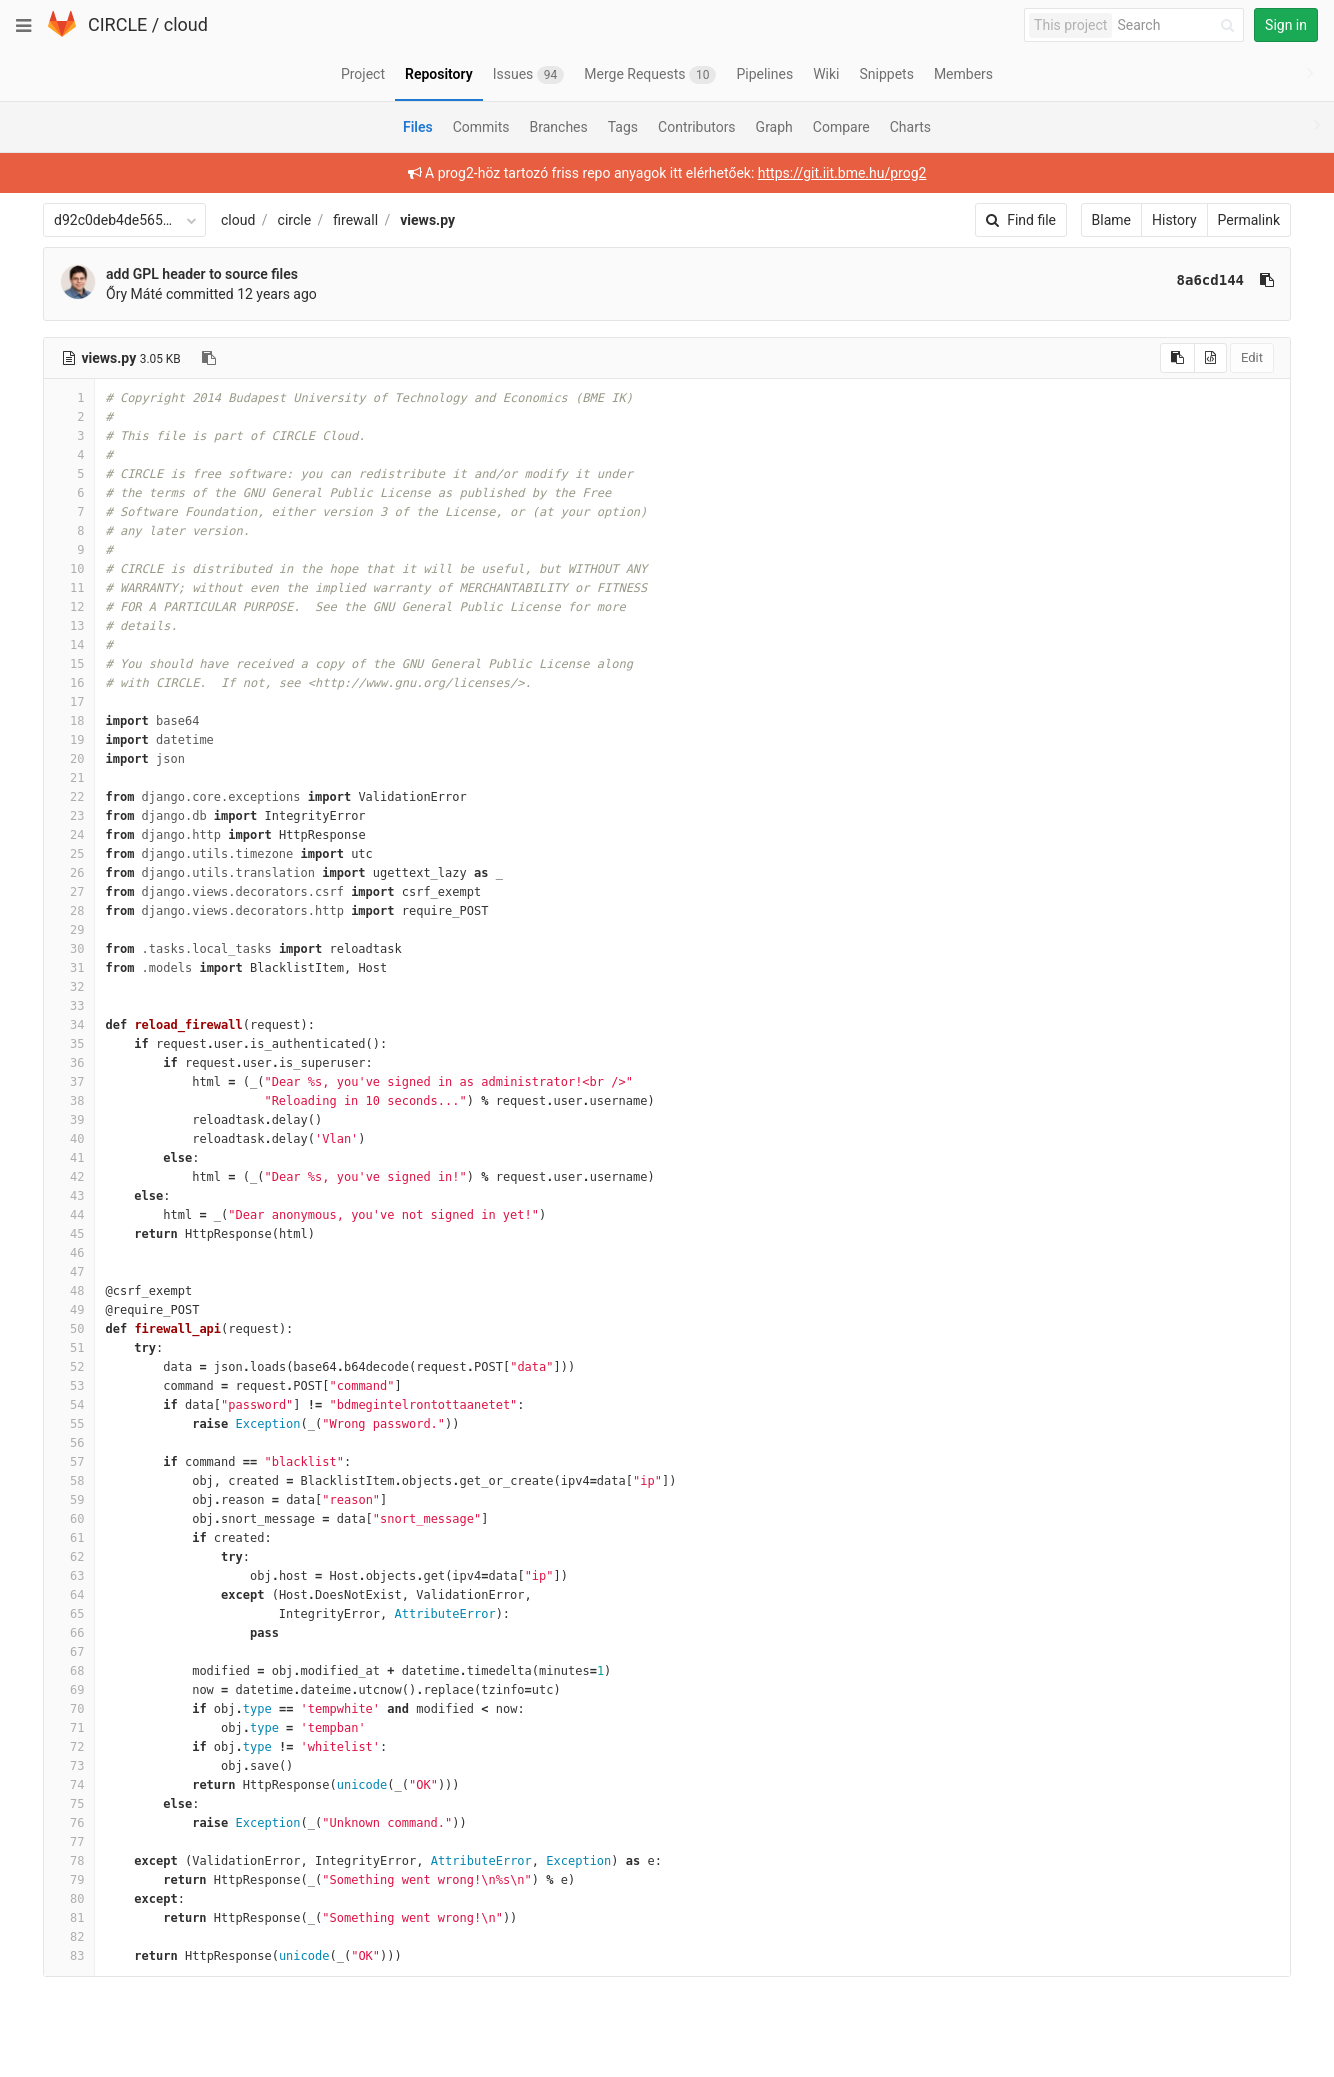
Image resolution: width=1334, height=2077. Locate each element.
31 (69, 968)
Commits (481, 127)
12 (69, 607)
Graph (774, 127)
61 (69, 1538)
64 (69, 1595)
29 (69, 930)
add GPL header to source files (202, 274)
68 (69, 1671)
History (1174, 220)
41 (69, 1158)
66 (69, 1633)
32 (69, 987)
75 (69, 1804)
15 (69, 664)
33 (69, 1006)
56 (69, 1443)
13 (69, 626)
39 (69, 1120)
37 (69, 1082)
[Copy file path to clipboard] (209, 358)
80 (69, 1899)
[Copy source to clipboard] (1177, 358)
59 (69, 1500)
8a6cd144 (1210, 280)
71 (69, 1728)
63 (69, 1576)
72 (69, 1747)
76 (69, 1823)
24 (69, 835)
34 (69, 1025)
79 (69, 1880)
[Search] (1179, 25)
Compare (841, 127)
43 (69, 1196)
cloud (186, 24)
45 (69, 1234)
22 (69, 797)
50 (69, 1329)
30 (69, 949)
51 (69, 1348)
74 (69, 1785)
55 (69, 1424)
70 (69, 1709)
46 (69, 1253)
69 (69, 1690)
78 (69, 1861)
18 (69, 721)
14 (69, 645)
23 (69, 816)
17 (69, 702)
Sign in (1286, 25)
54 (69, 1405)
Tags (623, 127)
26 (69, 873)
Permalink (1249, 220)
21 (69, 778)
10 (69, 569)
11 (69, 588)
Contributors (697, 127)
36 (69, 1063)
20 (69, 759)
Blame (1111, 220)
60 (69, 1519)
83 (69, 1956)
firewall (355, 220)
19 (69, 740)
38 (69, 1101)
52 (69, 1367)
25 (69, 854)
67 (69, 1652)
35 (69, 1044)
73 (69, 1766)
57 (69, 1462)
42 (69, 1177)
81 (69, 1918)
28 (69, 911)
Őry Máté (134, 294)
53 (69, 1386)
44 (69, 1215)
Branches (559, 127)
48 (69, 1291)
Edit (1252, 357)
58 (69, 1481)
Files (418, 127)
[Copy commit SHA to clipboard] (1267, 280)
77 (69, 1842)
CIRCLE (117, 24)
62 (69, 1557)
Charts (910, 127)
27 (69, 892)
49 (69, 1310)
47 (69, 1272)
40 (69, 1139)
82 (69, 1937)
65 (69, 1614)
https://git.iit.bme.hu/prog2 (842, 173)
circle (295, 220)
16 (69, 683)
